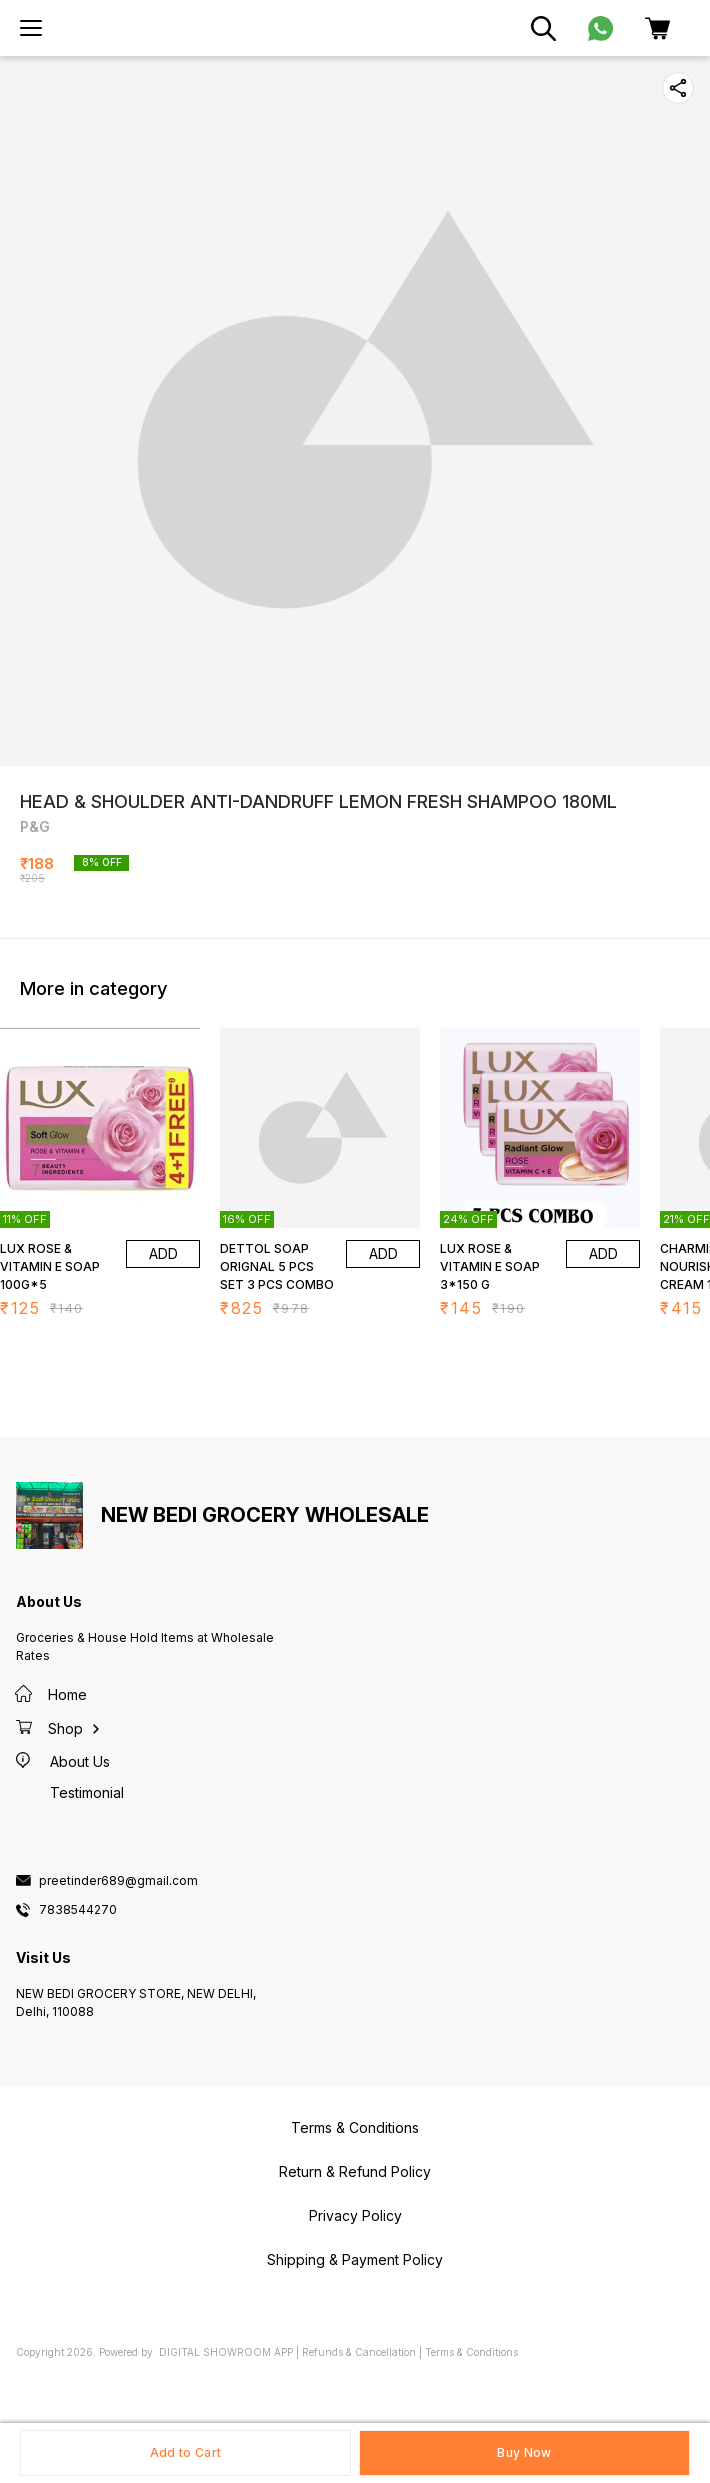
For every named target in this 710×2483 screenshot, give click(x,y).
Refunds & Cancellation (359, 2352)
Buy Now (524, 2452)
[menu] (31, 28)
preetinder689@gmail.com (118, 1881)
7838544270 (78, 1910)
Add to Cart (185, 2452)
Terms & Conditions (471, 2352)
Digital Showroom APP (226, 2352)
